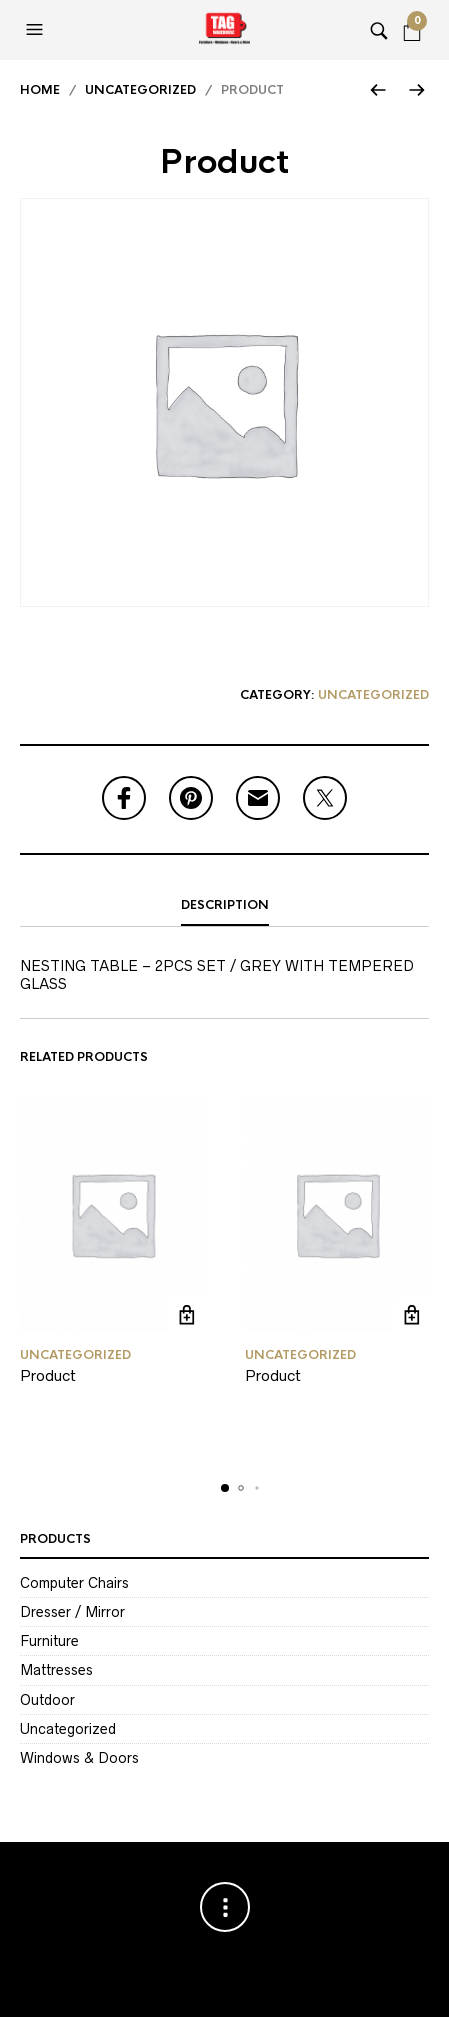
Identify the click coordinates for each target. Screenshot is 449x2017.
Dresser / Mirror (72, 1612)
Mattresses (56, 1670)
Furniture (49, 1641)
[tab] (224, 906)
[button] (37, 30)
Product (48, 1375)
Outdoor (47, 1700)
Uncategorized (140, 90)
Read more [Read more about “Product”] (187, 1314)
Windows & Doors (79, 1758)
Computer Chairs (74, 1583)
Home (40, 90)
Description (225, 905)
